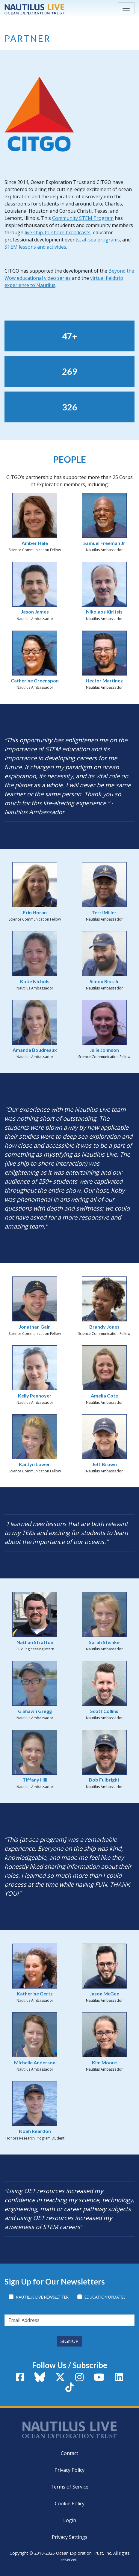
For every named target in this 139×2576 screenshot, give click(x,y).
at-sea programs (101, 239)
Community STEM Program (83, 218)
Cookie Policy (69, 2503)
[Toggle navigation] (126, 8)
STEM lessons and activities (35, 247)
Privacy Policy (69, 2470)
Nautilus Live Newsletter (42, 2297)
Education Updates (105, 2297)
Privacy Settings (69, 2537)
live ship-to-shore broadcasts (57, 232)
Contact (69, 2453)
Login (69, 2520)
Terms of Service (69, 2486)
